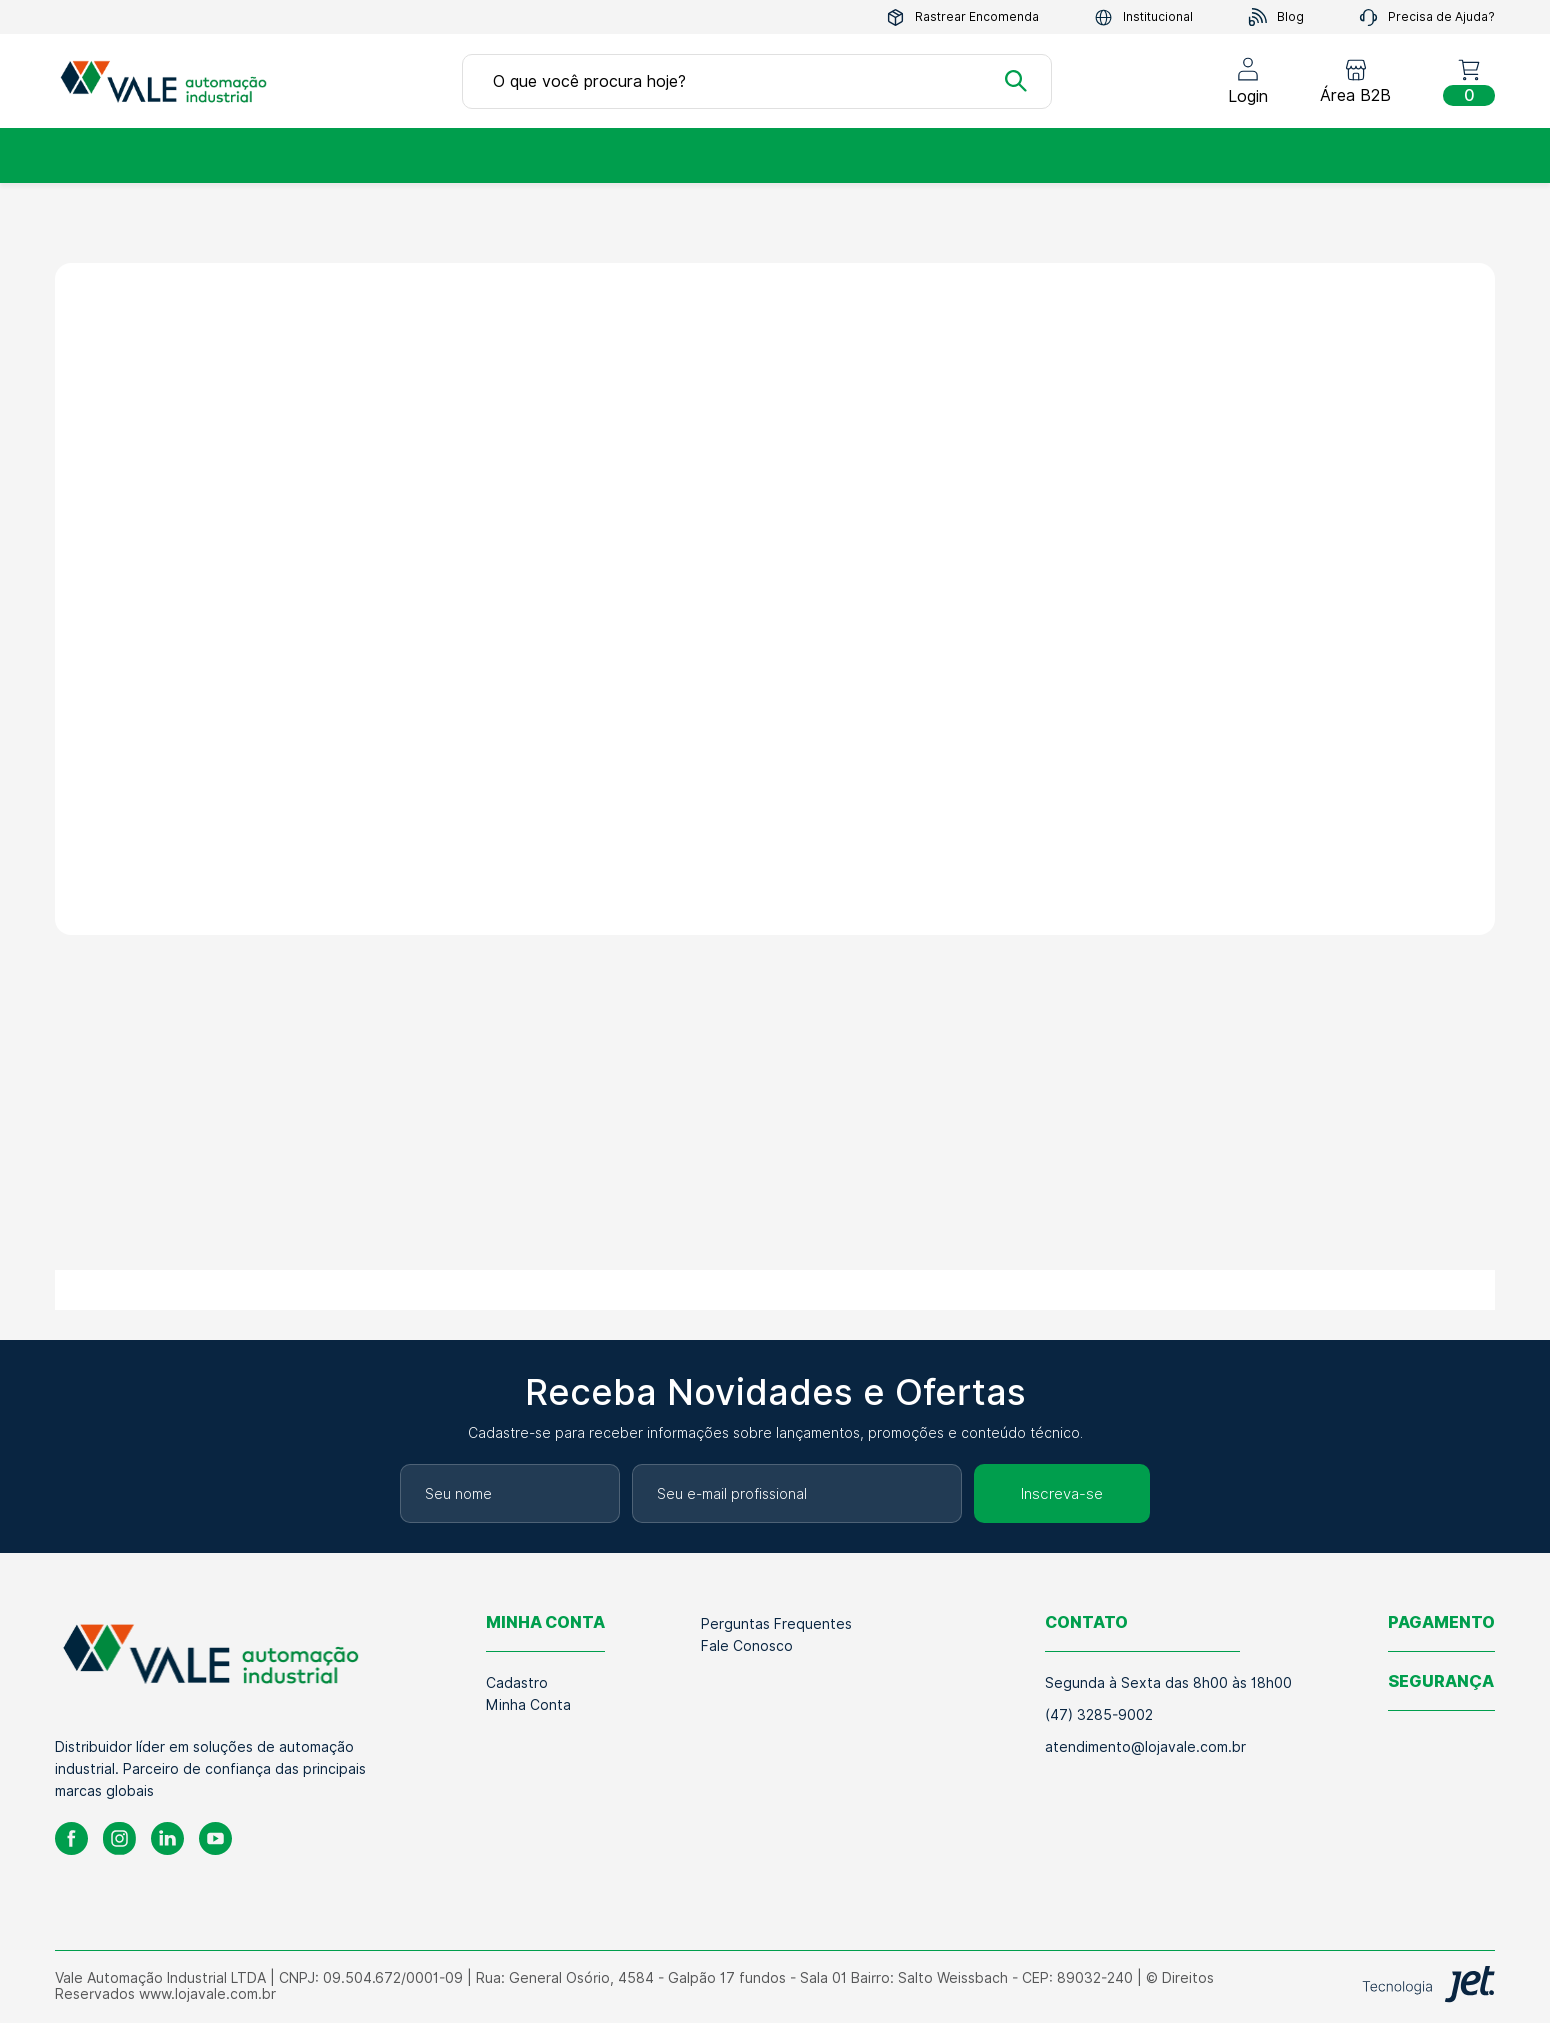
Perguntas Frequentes (776, 1624)
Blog (1276, 17)
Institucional (1143, 17)
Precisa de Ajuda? (1427, 17)
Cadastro (517, 1683)
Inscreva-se (1062, 1494)
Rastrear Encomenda (962, 17)
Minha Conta (528, 1705)
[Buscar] (1016, 81)
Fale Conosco (747, 1646)
